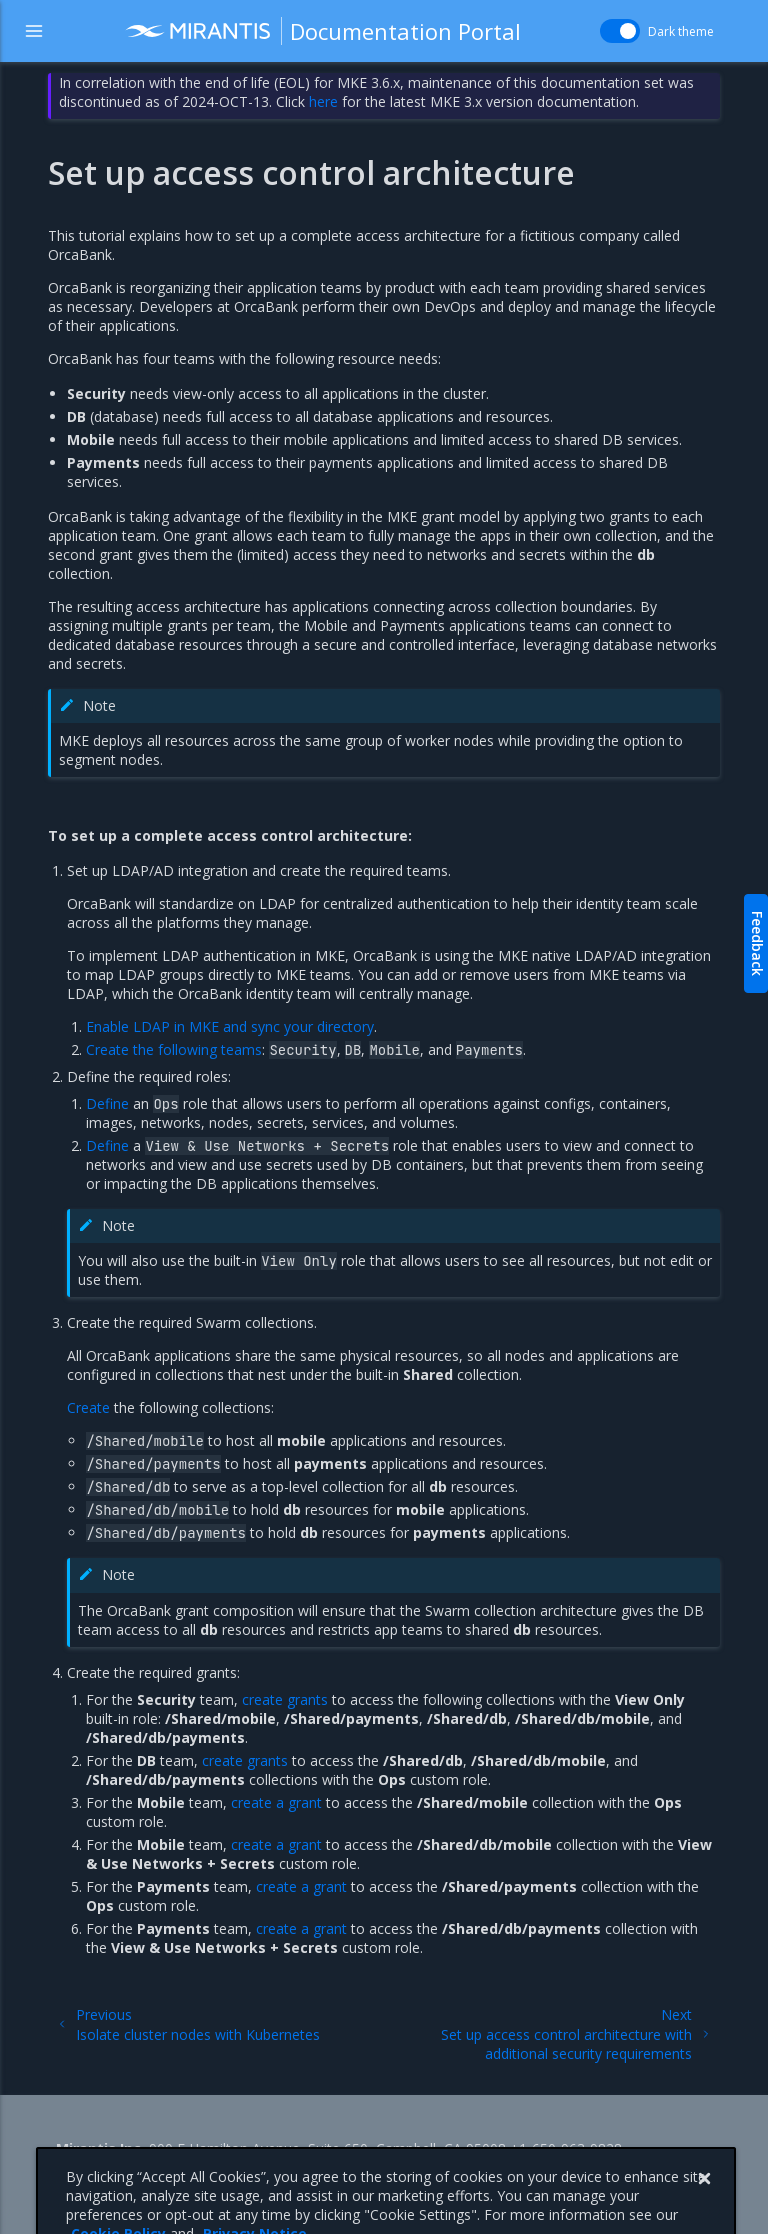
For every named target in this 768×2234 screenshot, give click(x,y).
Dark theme (681, 31)
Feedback (757, 943)
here (323, 101)
